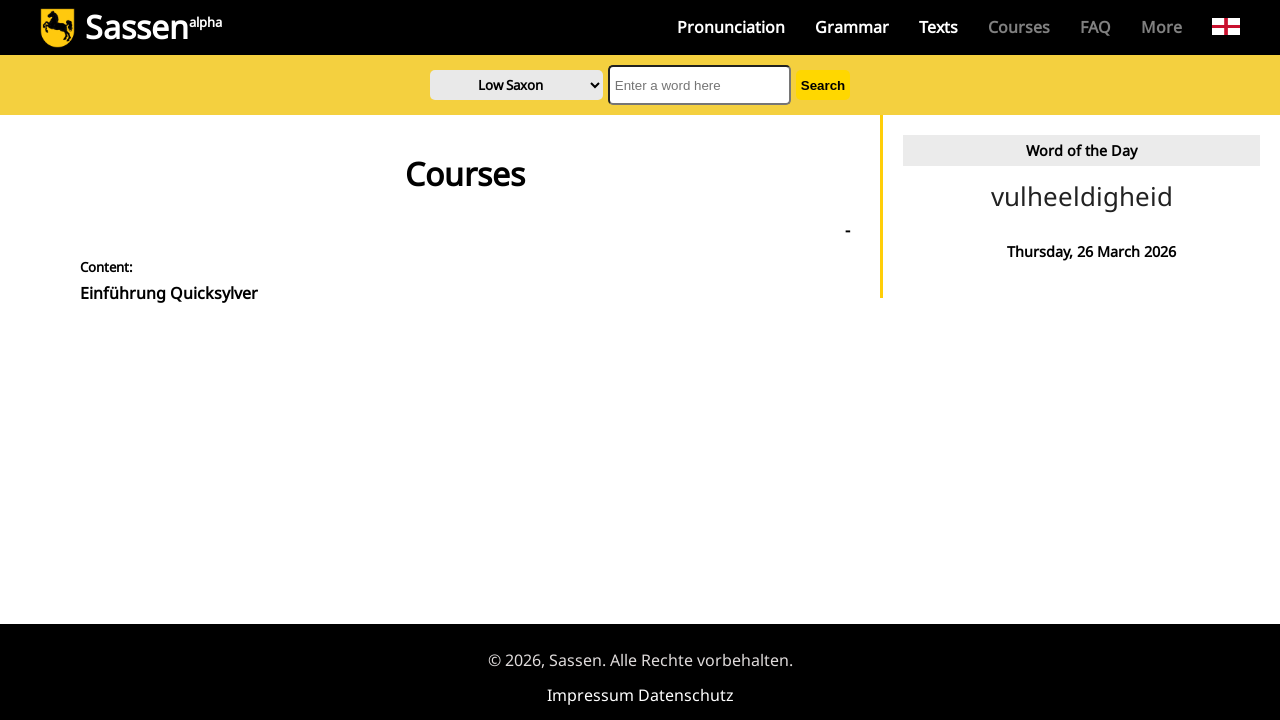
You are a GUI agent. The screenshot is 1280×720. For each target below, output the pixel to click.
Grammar (852, 27)
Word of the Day (1081, 150)
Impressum (590, 695)
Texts (938, 27)
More (1161, 27)
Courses (1019, 27)
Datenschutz (686, 695)
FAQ (1095, 27)
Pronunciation (731, 27)
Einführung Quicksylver (169, 293)
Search (823, 85)
